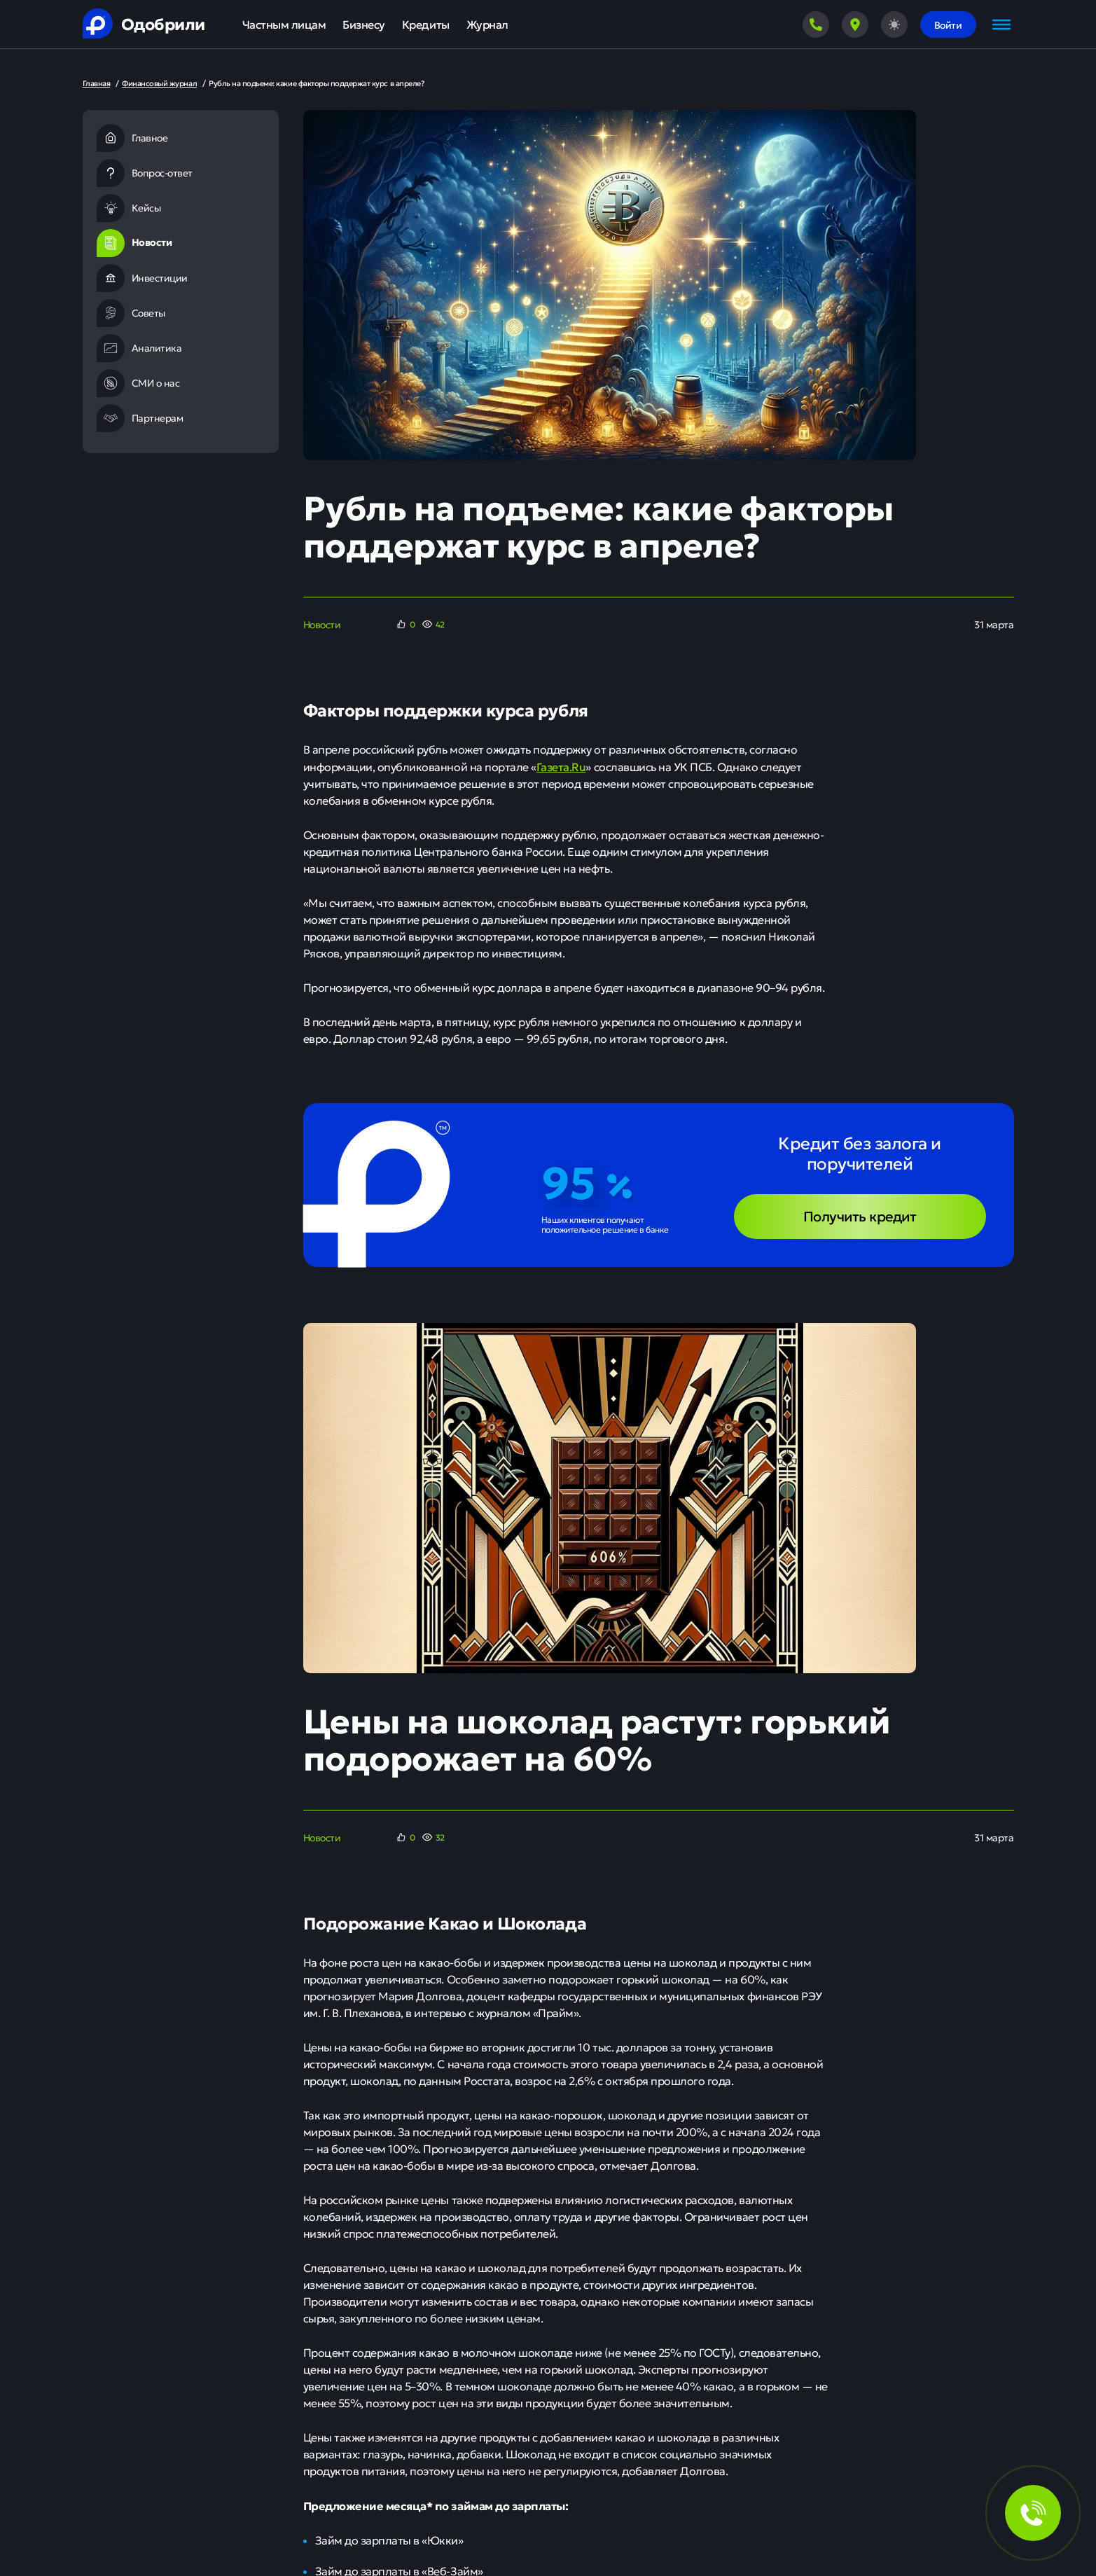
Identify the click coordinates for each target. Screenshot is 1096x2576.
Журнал (487, 24)
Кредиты (426, 24)
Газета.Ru (561, 766)
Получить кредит (860, 1215)
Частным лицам (284, 24)
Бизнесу (363, 24)
